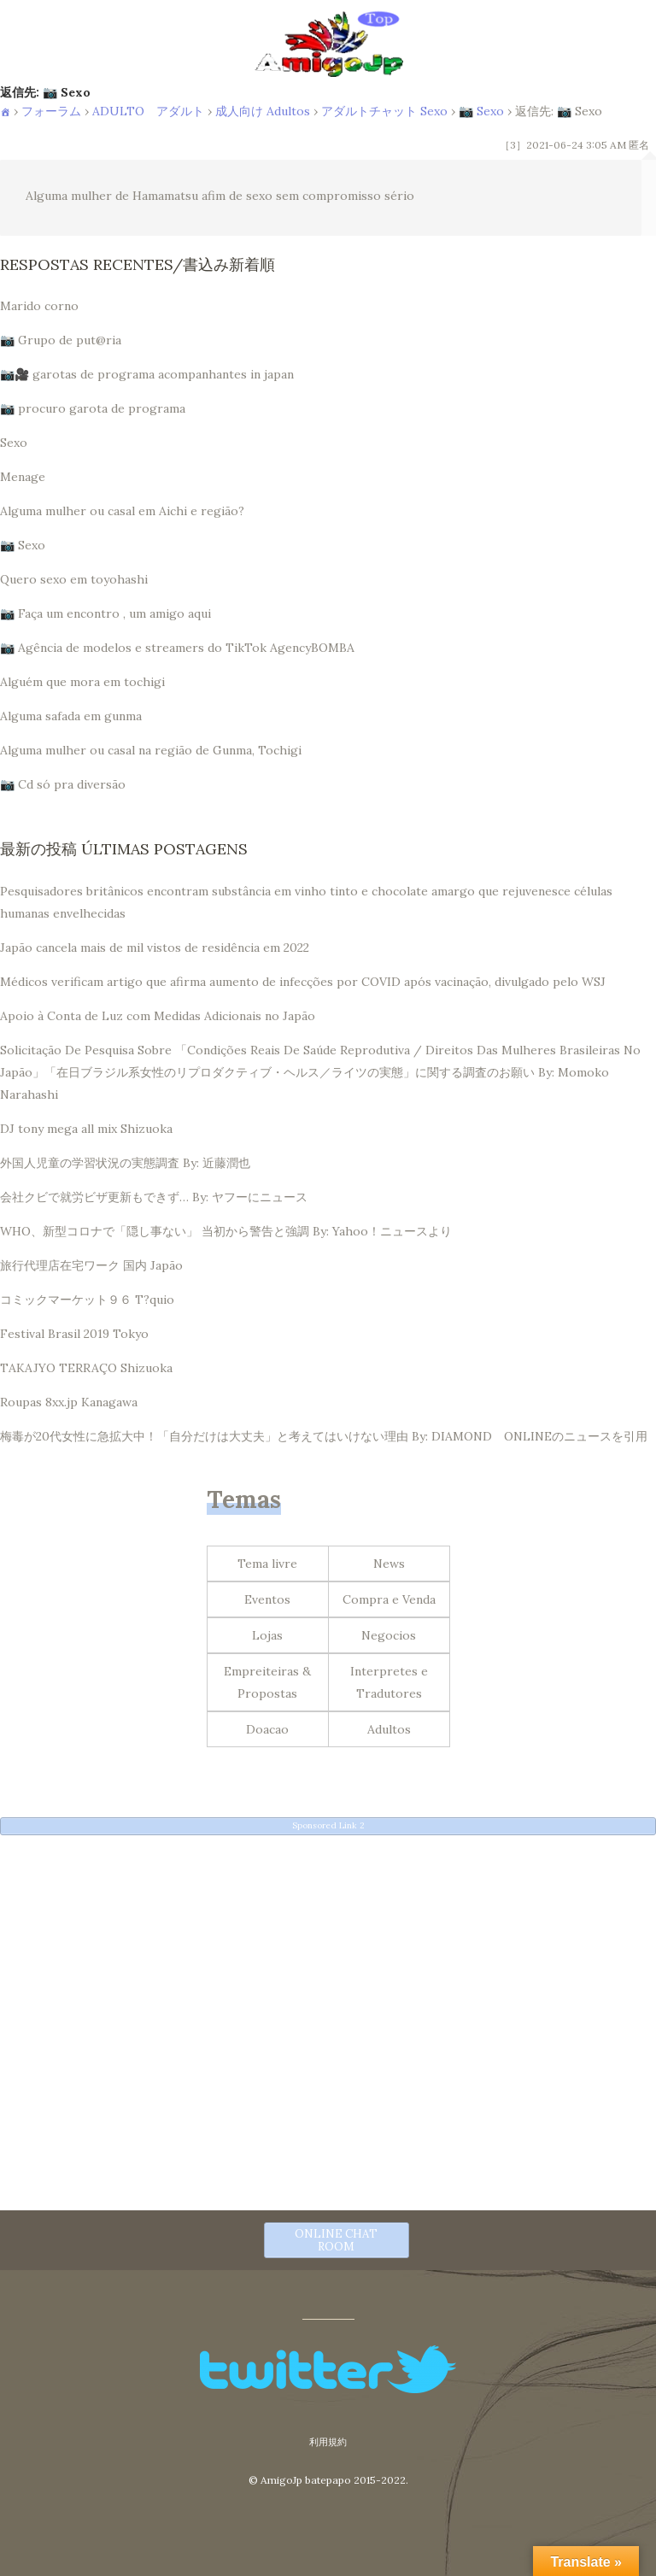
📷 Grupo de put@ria (60, 340)
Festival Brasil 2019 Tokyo (74, 1333)
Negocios (388, 1635)
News (389, 1563)
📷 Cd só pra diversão (63, 784)
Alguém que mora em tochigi (82, 681)
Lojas (267, 1635)
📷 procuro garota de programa (92, 408)
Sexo (13, 442)
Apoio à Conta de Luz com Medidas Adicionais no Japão (157, 1016)
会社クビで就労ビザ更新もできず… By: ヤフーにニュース (154, 1197)
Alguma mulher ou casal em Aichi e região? (122, 511)
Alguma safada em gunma (71, 716)
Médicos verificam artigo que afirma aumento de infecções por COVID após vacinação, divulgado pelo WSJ (303, 981)
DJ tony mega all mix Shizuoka (86, 1128)
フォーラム (51, 111)
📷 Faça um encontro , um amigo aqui (105, 613)
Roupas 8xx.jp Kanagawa (69, 1402)
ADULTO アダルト (148, 111)
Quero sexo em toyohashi (74, 579)
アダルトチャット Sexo (384, 111)
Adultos (389, 1729)
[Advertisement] (328, 1966)
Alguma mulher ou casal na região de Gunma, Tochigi (151, 750)
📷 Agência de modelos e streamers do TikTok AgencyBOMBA (177, 647)
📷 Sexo (481, 111)
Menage (22, 476)
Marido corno (39, 306)
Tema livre (267, 1563)
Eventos (267, 1599)
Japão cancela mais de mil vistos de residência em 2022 (154, 947)
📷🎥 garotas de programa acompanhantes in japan (147, 374)
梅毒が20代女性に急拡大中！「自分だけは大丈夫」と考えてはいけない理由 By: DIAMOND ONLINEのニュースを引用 (323, 1436)
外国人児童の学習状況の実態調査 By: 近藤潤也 (125, 1163)
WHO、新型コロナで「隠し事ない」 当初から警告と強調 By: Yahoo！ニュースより (226, 1231)
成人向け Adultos (262, 111)
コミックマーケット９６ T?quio (87, 1299)
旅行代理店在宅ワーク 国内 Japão (91, 1265)
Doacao (267, 1729)
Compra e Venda (389, 1599)
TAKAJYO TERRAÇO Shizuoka (86, 1368)
